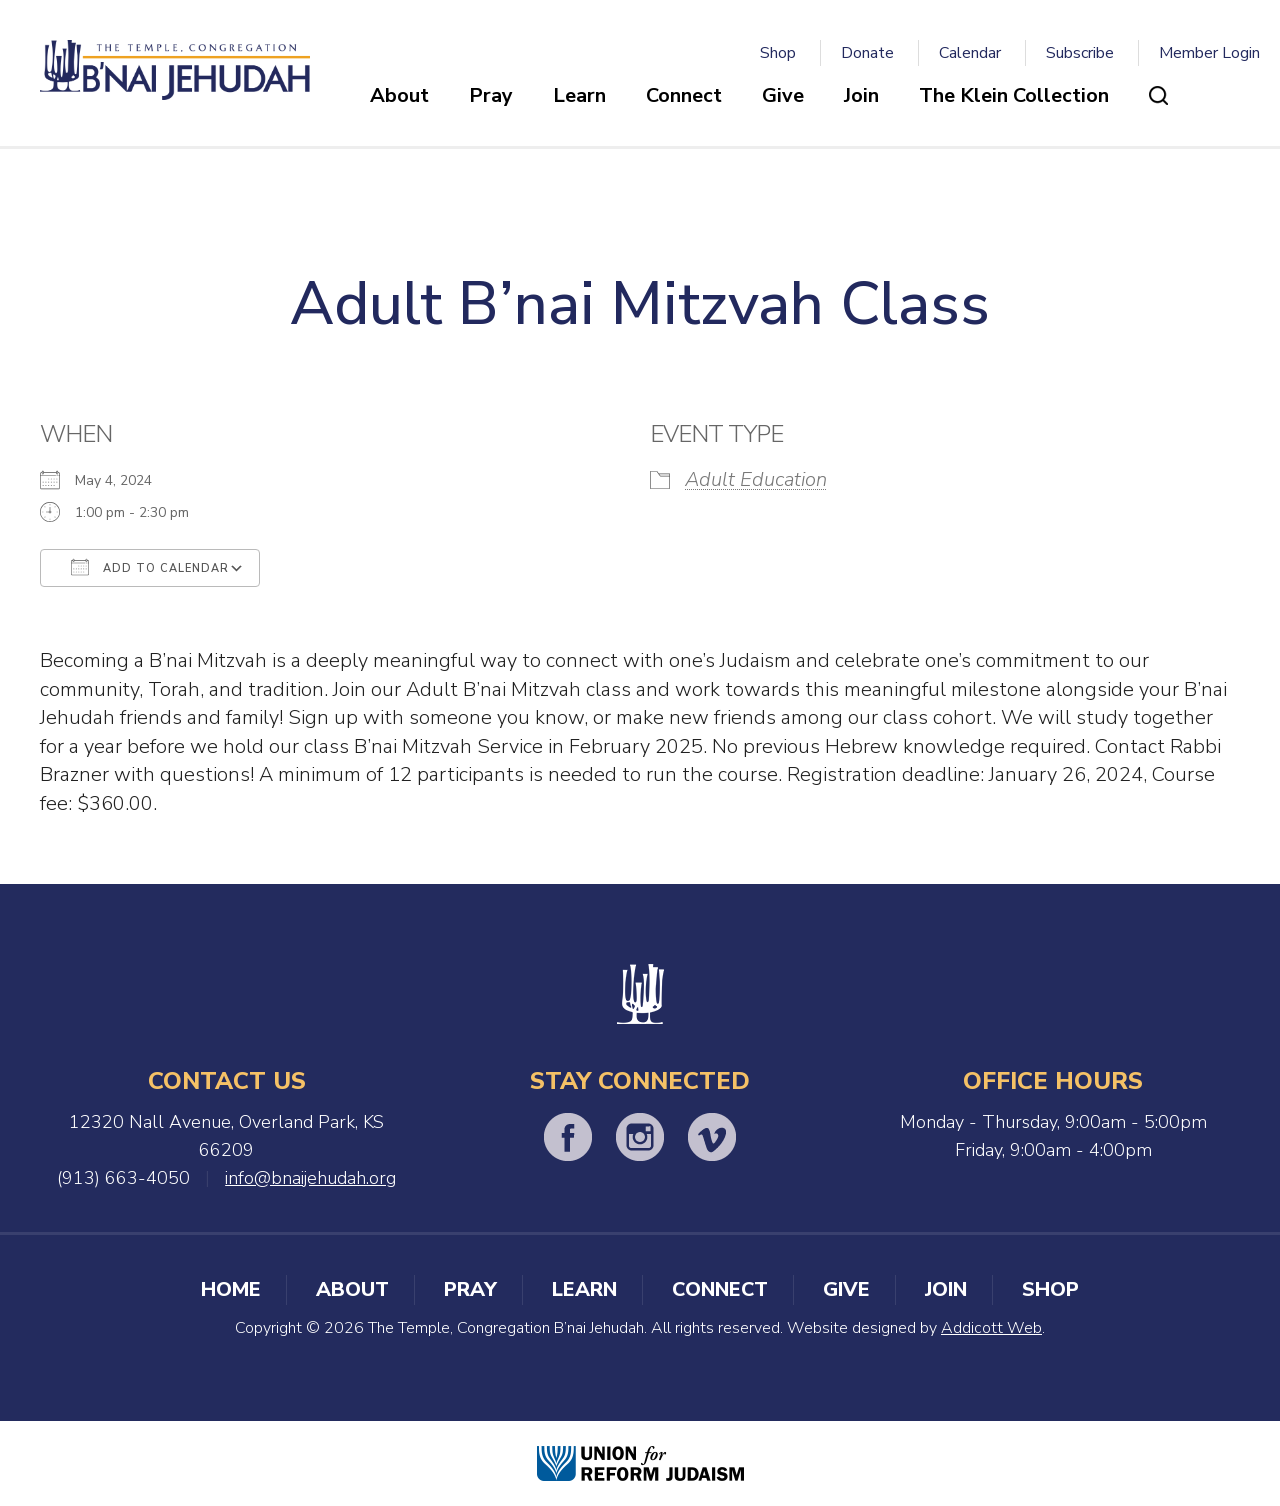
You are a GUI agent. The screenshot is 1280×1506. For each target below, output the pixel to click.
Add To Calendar (150, 567)
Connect (684, 95)
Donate (867, 53)
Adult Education (756, 479)
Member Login (1209, 53)
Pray (491, 95)
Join (861, 95)
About (399, 95)
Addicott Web (991, 1328)
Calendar (970, 53)
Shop (778, 53)
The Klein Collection (1014, 95)
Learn (579, 95)
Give (783, 95)
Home (231, 1289)
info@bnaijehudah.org (310, 1178)
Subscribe (1080, 53)
